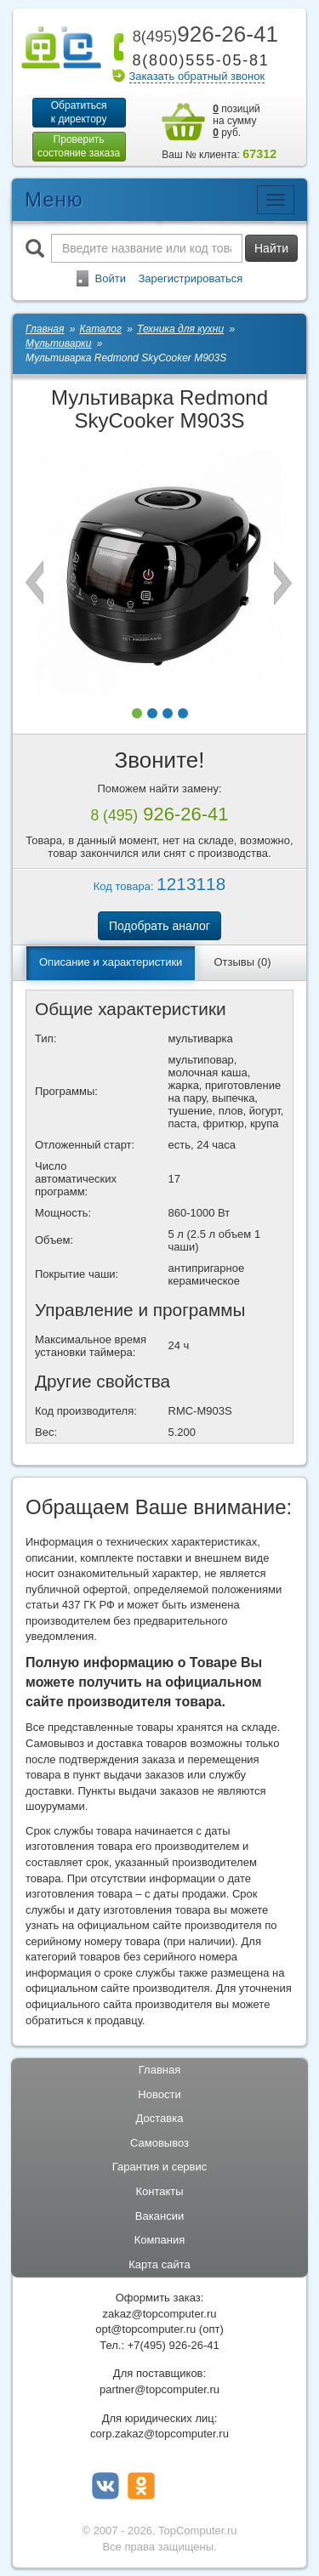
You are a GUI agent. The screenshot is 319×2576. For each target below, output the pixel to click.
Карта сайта (159, 2264)
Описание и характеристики (110, 962)
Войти (110, 278)
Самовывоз (159, 2142)
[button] (137, 713)
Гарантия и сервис (160, 2166)
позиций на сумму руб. (236, 121)
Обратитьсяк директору (79, 112)
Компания (159, 2239)
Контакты (159, 2191)
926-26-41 (202, 34)
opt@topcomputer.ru (145, 2329)
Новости (159, 2094)
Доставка (160, 2118)
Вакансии (159, 2216)
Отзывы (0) (242, 962)
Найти (271, 248)
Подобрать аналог (159, 926)
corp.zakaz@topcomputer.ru (159, 2433)
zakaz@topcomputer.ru (160, 2313)
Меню (54, 199)
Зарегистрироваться (190, 278)
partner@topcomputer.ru (159, 2389)
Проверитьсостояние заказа (78, 146)
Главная (159, 2069)
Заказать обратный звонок (197, 76)
